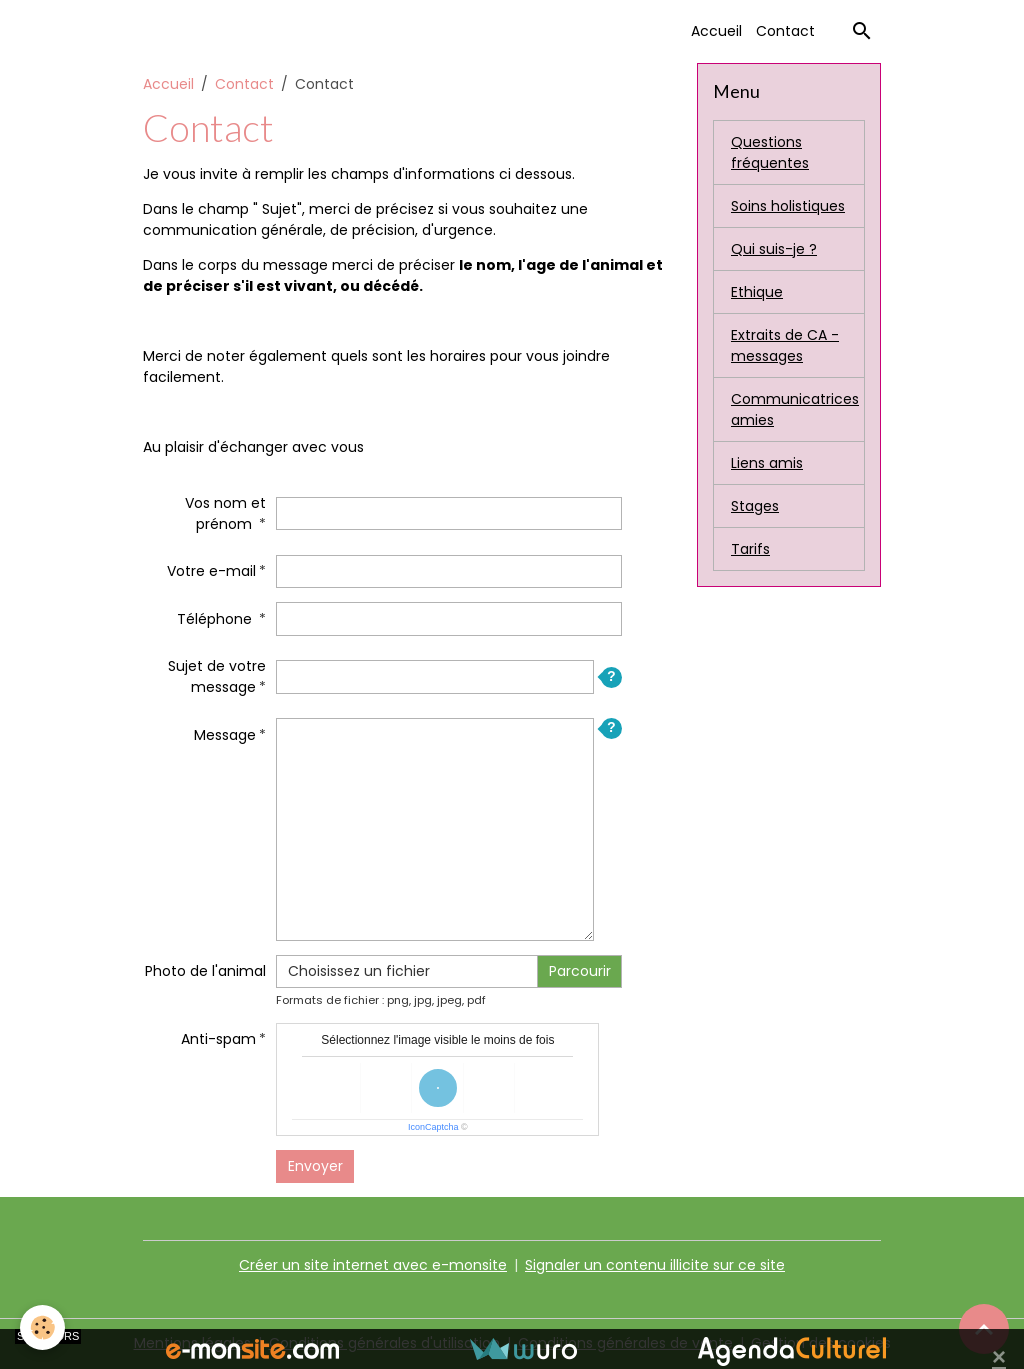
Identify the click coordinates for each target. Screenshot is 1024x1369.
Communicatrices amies (795, 409)
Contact (785, 31)
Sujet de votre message (217, 676)
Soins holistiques (788, 206)
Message (225, 735)
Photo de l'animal (205, 971)
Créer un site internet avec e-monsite (373, 1265)
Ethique (757, 292)
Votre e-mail (211, 571)
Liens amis (767, 463)
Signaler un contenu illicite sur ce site (655, 1265)
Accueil (716, 31)
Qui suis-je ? (774, 249)
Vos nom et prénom (225, 513)
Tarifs (750, 549)
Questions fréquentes (770, 152)
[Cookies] (42, 1327)
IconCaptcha (433, 1127)
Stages (755, 506)
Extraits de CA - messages (785, 345)
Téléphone (216, 619)
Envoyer (315, 1166)
